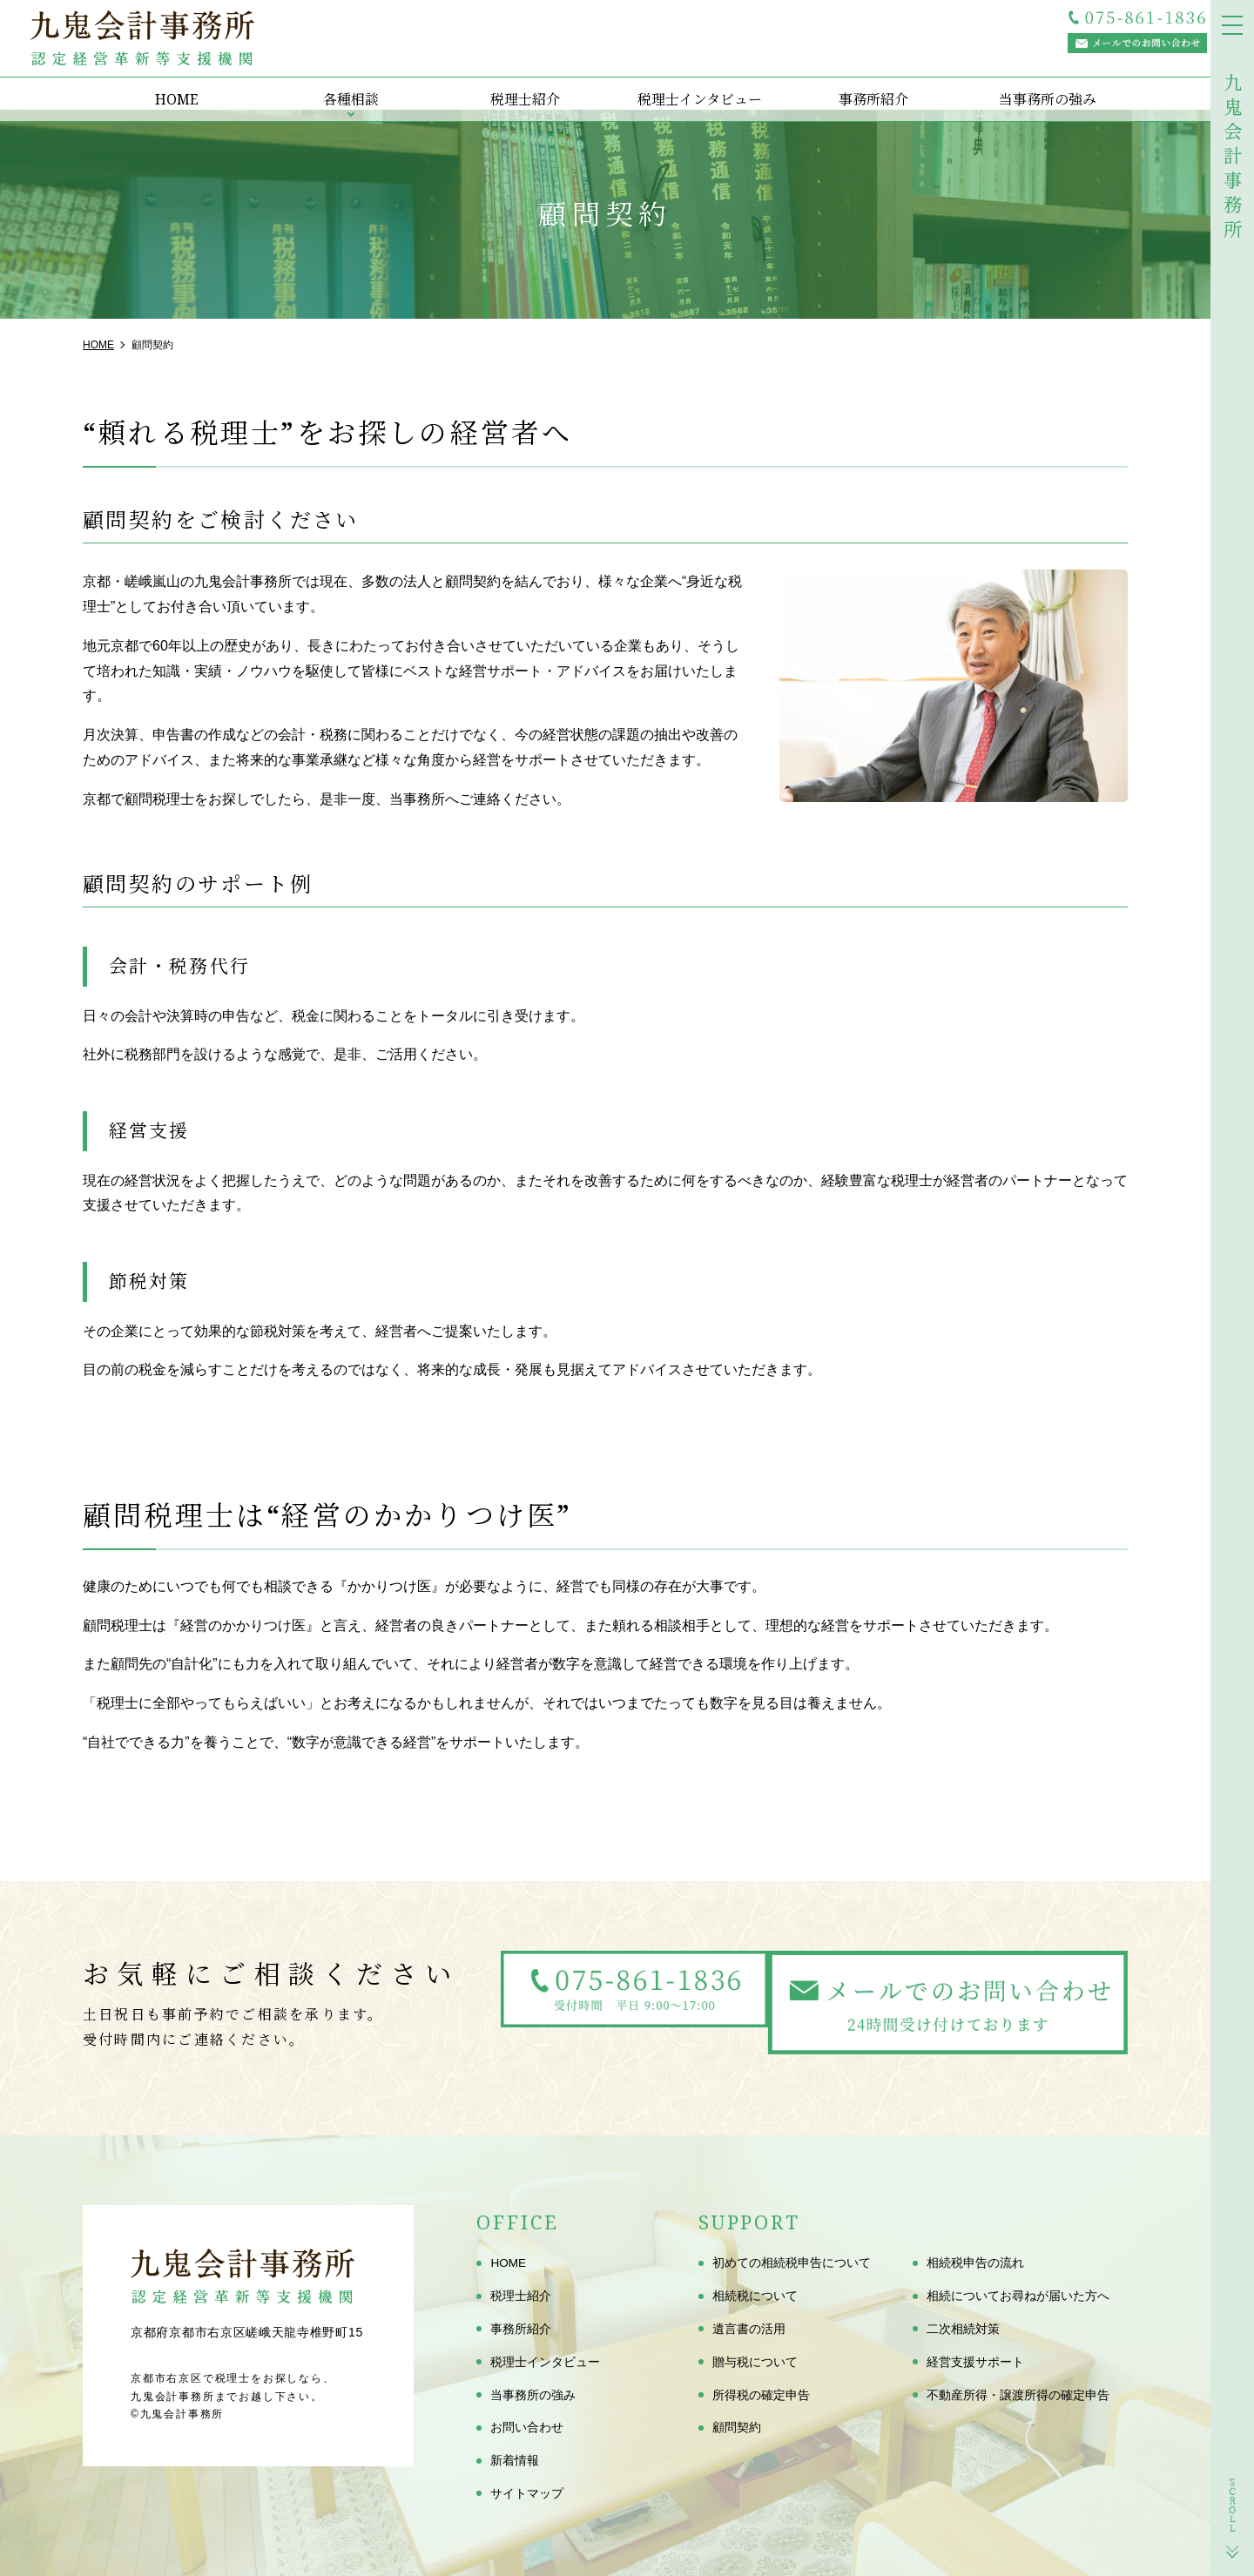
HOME (170, 87)
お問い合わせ (526, 2428)
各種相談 (344, 87)
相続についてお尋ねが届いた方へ (1018, 2296)
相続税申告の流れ (975, 2263)
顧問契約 (736, 2428)
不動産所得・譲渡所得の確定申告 (1018, 2395)
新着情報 (514, 2460)
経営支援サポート (975, 2362)
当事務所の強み (1040, 87)
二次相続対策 (963, 2329)
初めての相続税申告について (791, 2263)
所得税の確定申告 (761, 2395)
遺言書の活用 (748, 2329)
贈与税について (755, 2362)
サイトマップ (526, 2493)
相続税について (755, 2296)
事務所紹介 (866, 87)
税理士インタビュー (692, 87)
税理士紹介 (518, 87)
